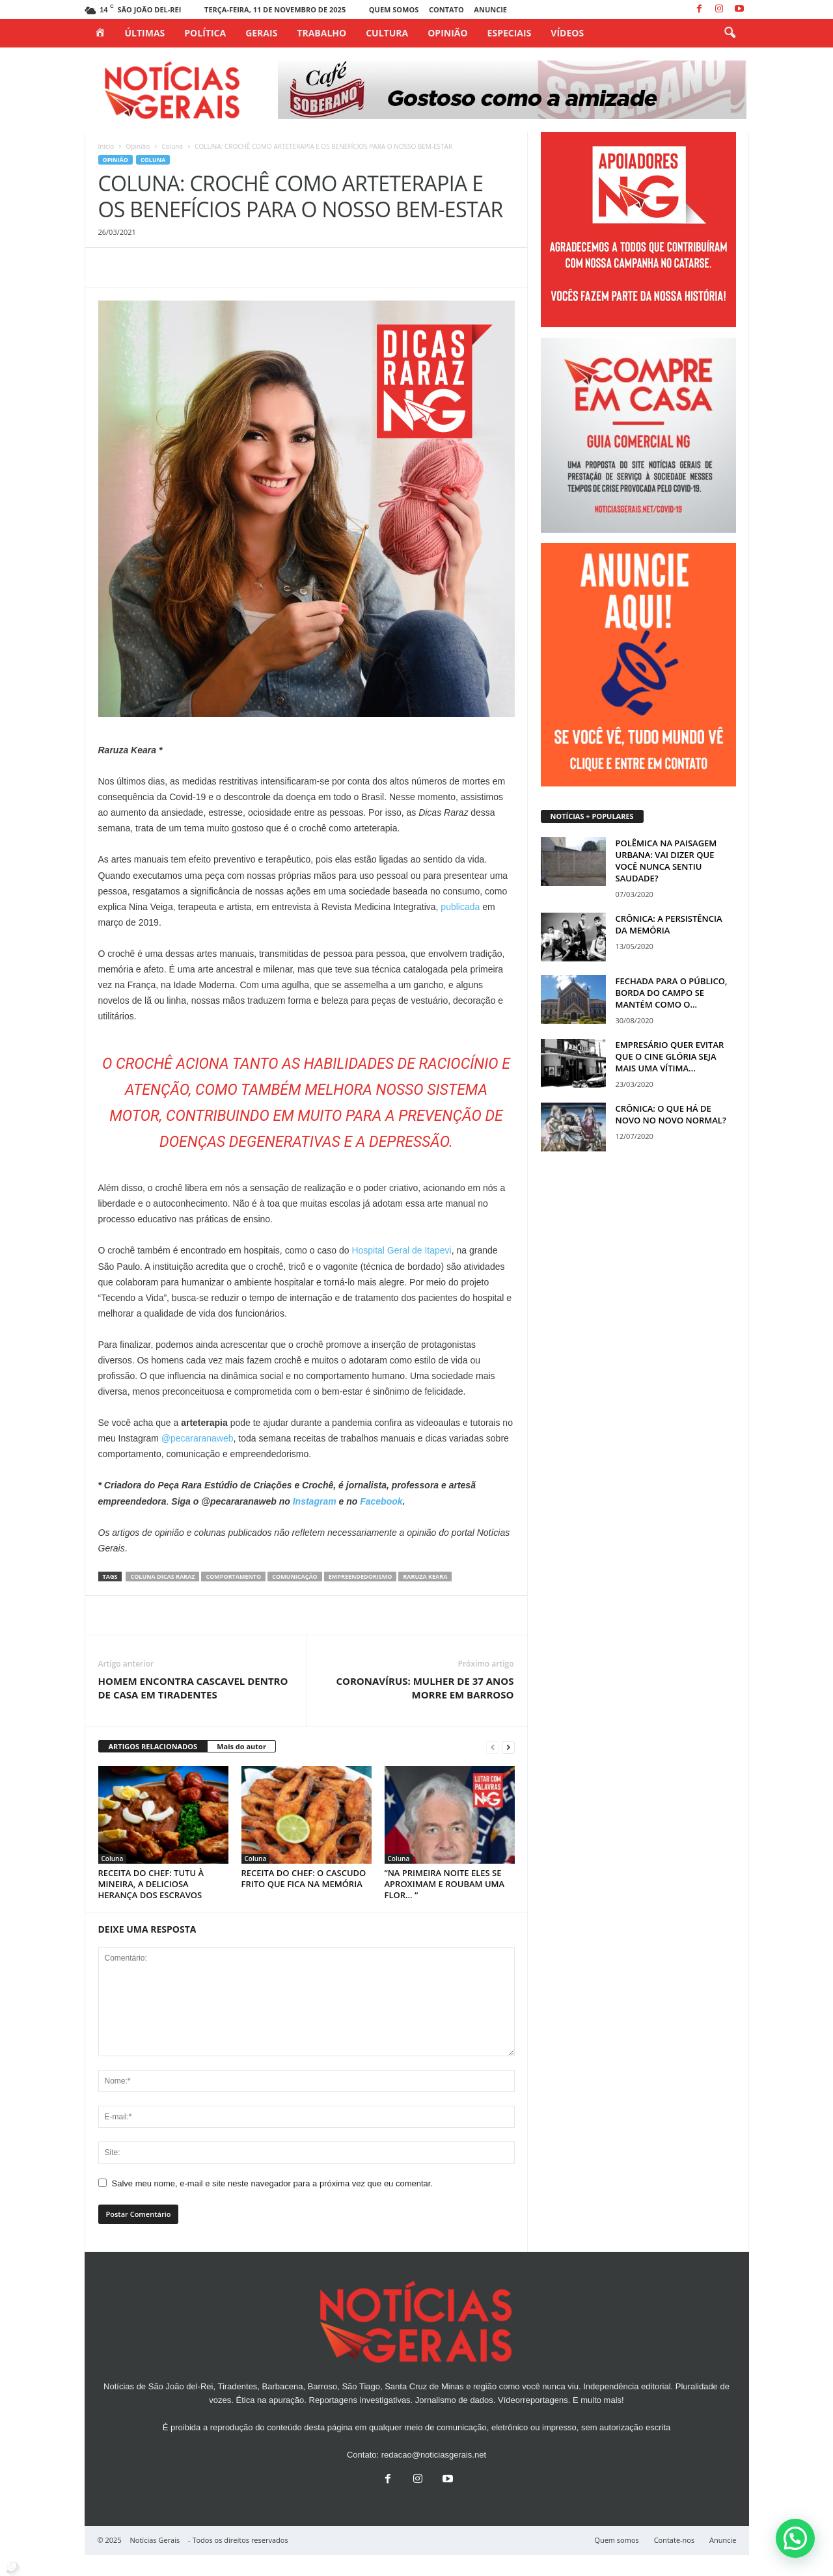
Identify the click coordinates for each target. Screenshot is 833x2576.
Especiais (509, 33)
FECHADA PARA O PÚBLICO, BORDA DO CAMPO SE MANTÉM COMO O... (672, 992)
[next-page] (508, 1747)
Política (205, 33)
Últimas (145, 33)
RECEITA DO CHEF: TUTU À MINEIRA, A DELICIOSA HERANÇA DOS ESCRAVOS (151, 1884)
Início (106, 146)
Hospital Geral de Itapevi (401, 1250)
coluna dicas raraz (162, 1576)
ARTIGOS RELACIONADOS (153, 1746)
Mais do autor (241, 1746)
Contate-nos (674, 2540)
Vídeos (567, 33)
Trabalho (321, 33)
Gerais (261, 33)
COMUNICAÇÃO (295, 1576)
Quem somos (393, 9)
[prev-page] (492, 1747)
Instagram (316, 1501)
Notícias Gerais (155, 2540)
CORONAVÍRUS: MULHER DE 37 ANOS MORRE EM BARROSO (424, 1687)
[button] (729, 33)
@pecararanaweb (197, 1438)
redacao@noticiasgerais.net (433, 2455)
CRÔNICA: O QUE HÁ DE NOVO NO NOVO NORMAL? (671, 1114)
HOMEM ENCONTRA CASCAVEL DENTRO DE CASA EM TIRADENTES (193, 1687)
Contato (446, 9)
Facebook (381, 1501)
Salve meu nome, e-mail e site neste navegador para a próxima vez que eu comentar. (272, 2183)
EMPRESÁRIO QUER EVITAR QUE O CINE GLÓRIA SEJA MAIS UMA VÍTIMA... (670, 1056)
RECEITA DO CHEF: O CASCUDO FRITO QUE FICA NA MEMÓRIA (303, 1878)
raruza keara (425, 1576)
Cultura (387, 33)
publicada (461, 907)
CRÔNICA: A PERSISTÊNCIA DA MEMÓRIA (669, 924)
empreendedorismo (360, 1576)
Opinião (447, 33)
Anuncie (490, 9)
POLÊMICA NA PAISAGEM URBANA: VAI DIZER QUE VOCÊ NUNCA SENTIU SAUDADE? (666, 860)
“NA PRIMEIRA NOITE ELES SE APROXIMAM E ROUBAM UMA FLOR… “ (445, 1884)
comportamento (233, 1576)
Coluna (172, 146)
